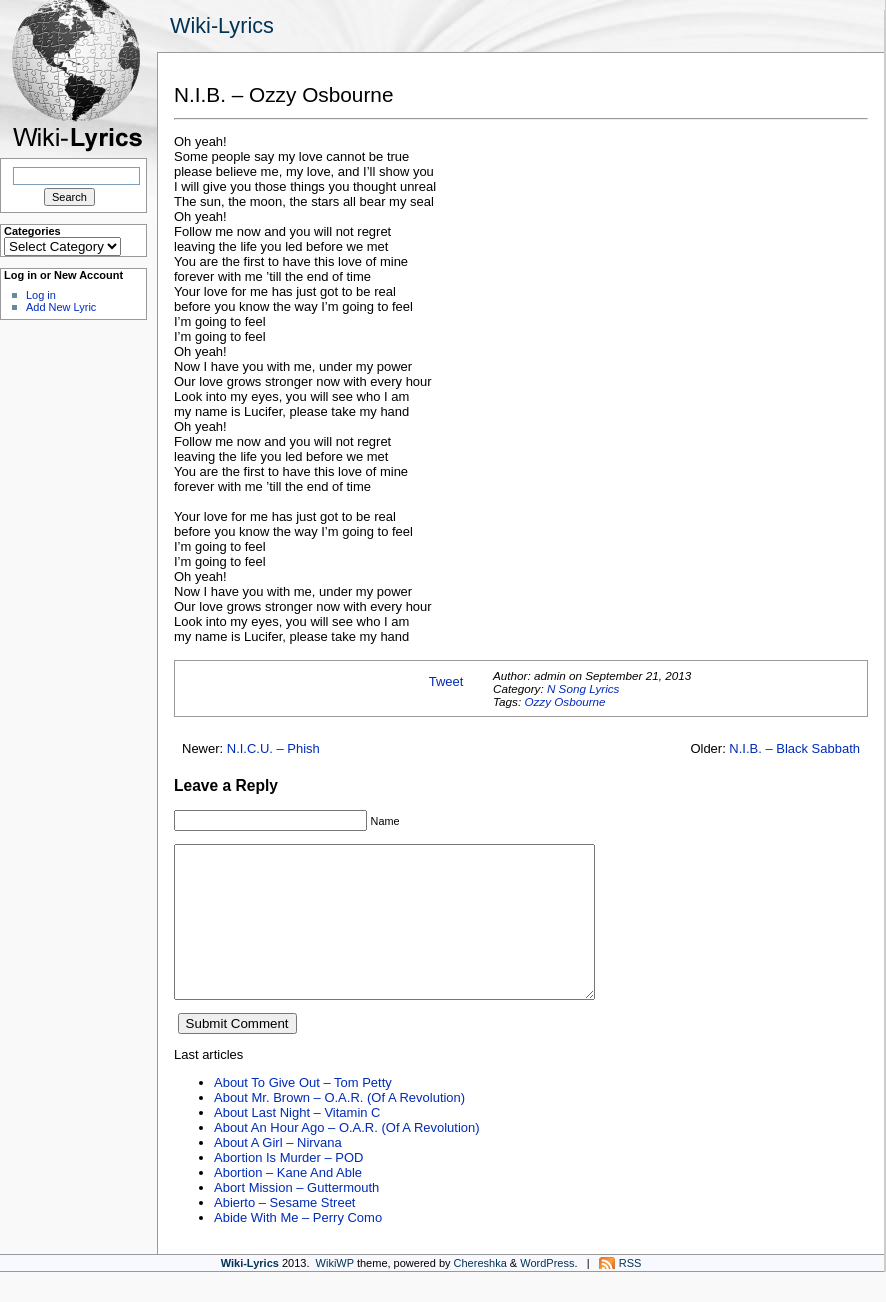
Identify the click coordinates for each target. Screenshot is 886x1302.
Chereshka (480, 1293)
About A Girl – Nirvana (278, 1172)
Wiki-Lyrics (222, 25)
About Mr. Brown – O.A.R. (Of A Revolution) (339, 1127)
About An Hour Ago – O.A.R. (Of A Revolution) (347, 1157)
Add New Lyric (61, 307)
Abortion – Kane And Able (288, 1202)
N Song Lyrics (583, 688)
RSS (630, 1293)
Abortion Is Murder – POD (288, 1187)
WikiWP (335, 1293)
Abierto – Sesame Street (284, 1232)
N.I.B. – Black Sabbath (794, 748)
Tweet (446, 681)
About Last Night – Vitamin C (297, 1142)
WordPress (547, 1293)
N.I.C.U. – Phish (273, 748)
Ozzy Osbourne (564, 701)
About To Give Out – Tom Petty (303, 1112)
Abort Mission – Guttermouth (296, 1217)
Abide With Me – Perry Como (298, 1247)
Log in (41, 295)
